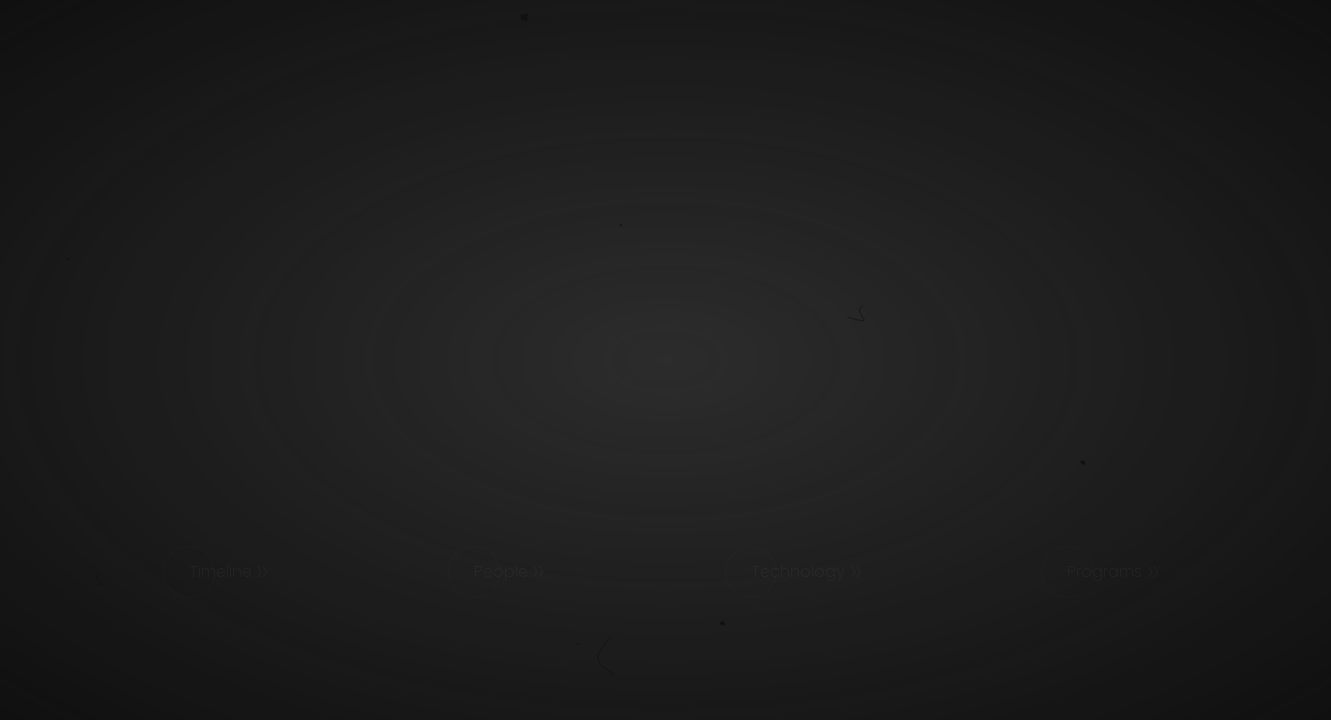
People (501, 571)
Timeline (220, 571)
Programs (1104, 571)
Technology (798, 571)
